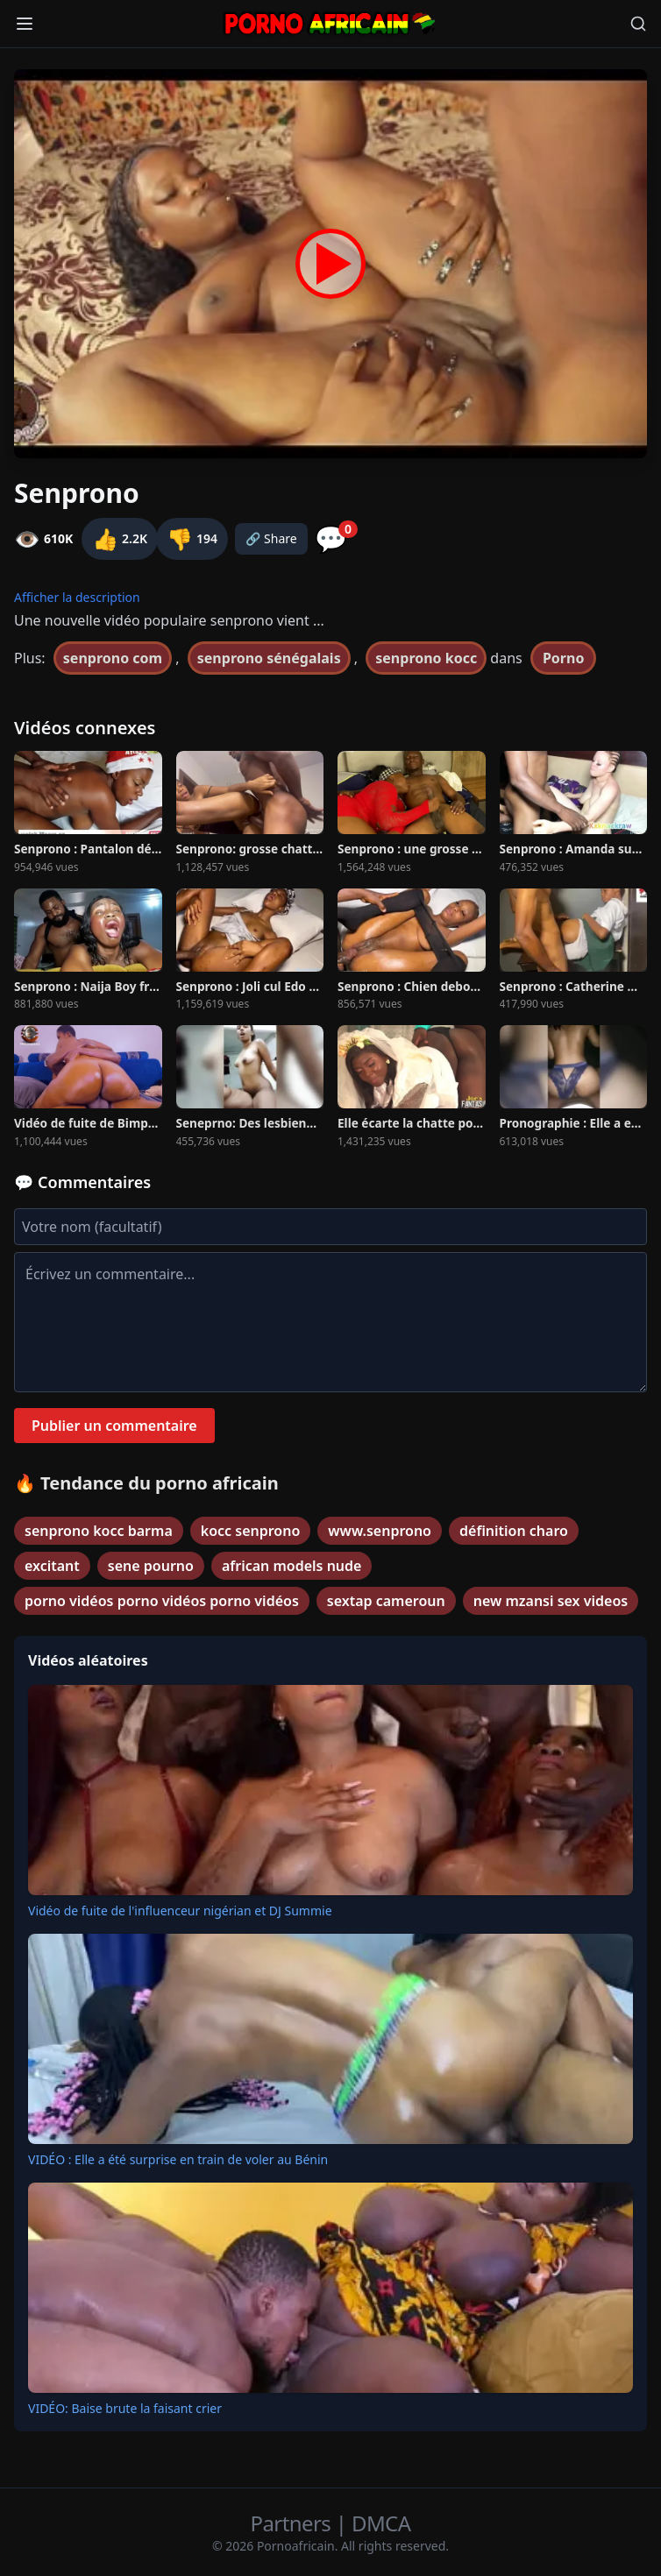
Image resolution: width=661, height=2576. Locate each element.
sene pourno (151, 1565)
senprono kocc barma (99, 1530)
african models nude (292, 1565)
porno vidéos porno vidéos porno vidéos (162, 1600)
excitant (52, 1565)
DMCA (381, 2523)
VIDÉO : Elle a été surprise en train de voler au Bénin (178, 2159)
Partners (293, 2523)
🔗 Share (271, 538)
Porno (564, 658)
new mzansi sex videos (550, 1600)
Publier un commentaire (114, 1425)
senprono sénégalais (269, 658)
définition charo (513, 1530)
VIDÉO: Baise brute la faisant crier (125, 2408)
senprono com (112, 658)
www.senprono (379, 1530)
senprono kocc (426, 658)
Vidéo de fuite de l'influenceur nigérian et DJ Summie (180, 1910)
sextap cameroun (386, 1600)
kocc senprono (251, 1530)
